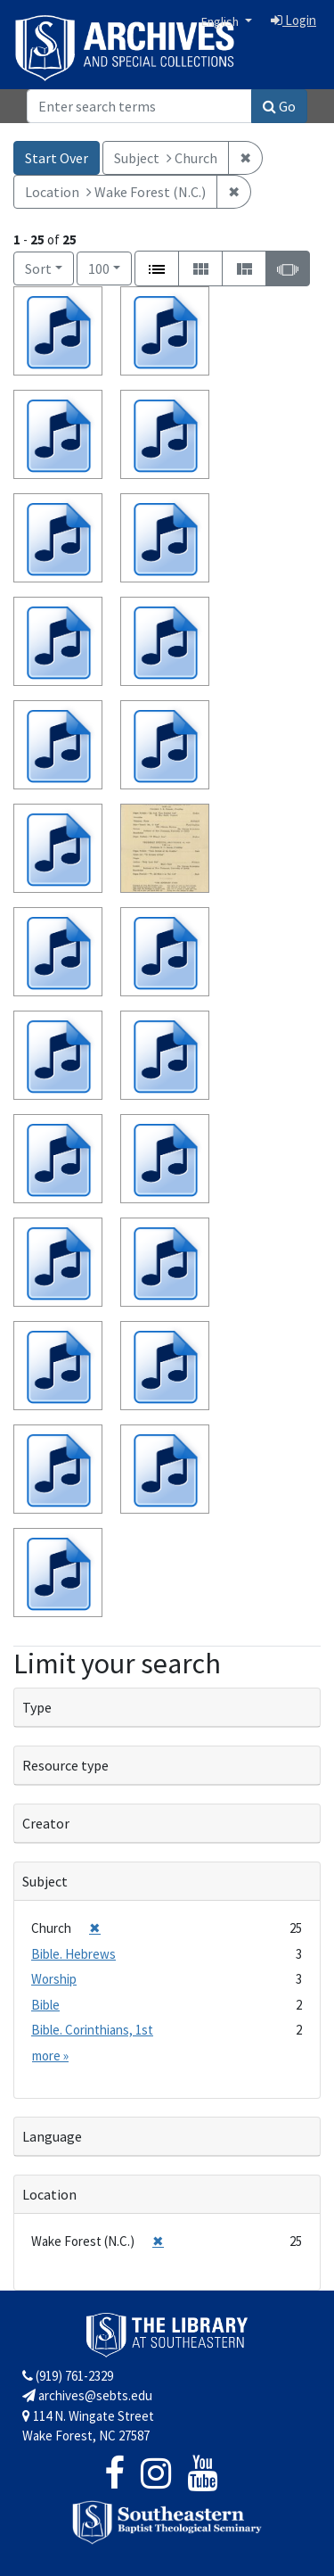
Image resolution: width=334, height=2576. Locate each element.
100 (110, 267)
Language (52, 2136)
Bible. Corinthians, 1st (92, 2029)
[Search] (139, 106)
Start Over (56, 158)
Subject (45, 1881)
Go (279, 106)
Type (37, 1707)
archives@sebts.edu (87, 2395)
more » (50, 2055)
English (221, 21)
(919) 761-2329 (67, 2375)
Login (293, 20)
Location (49, 2194)
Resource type (65, 1765)
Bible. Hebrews (73, 1953)
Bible (45, 2004)
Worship (54, 1978)
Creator (45, 1823)
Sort (38, 268)
